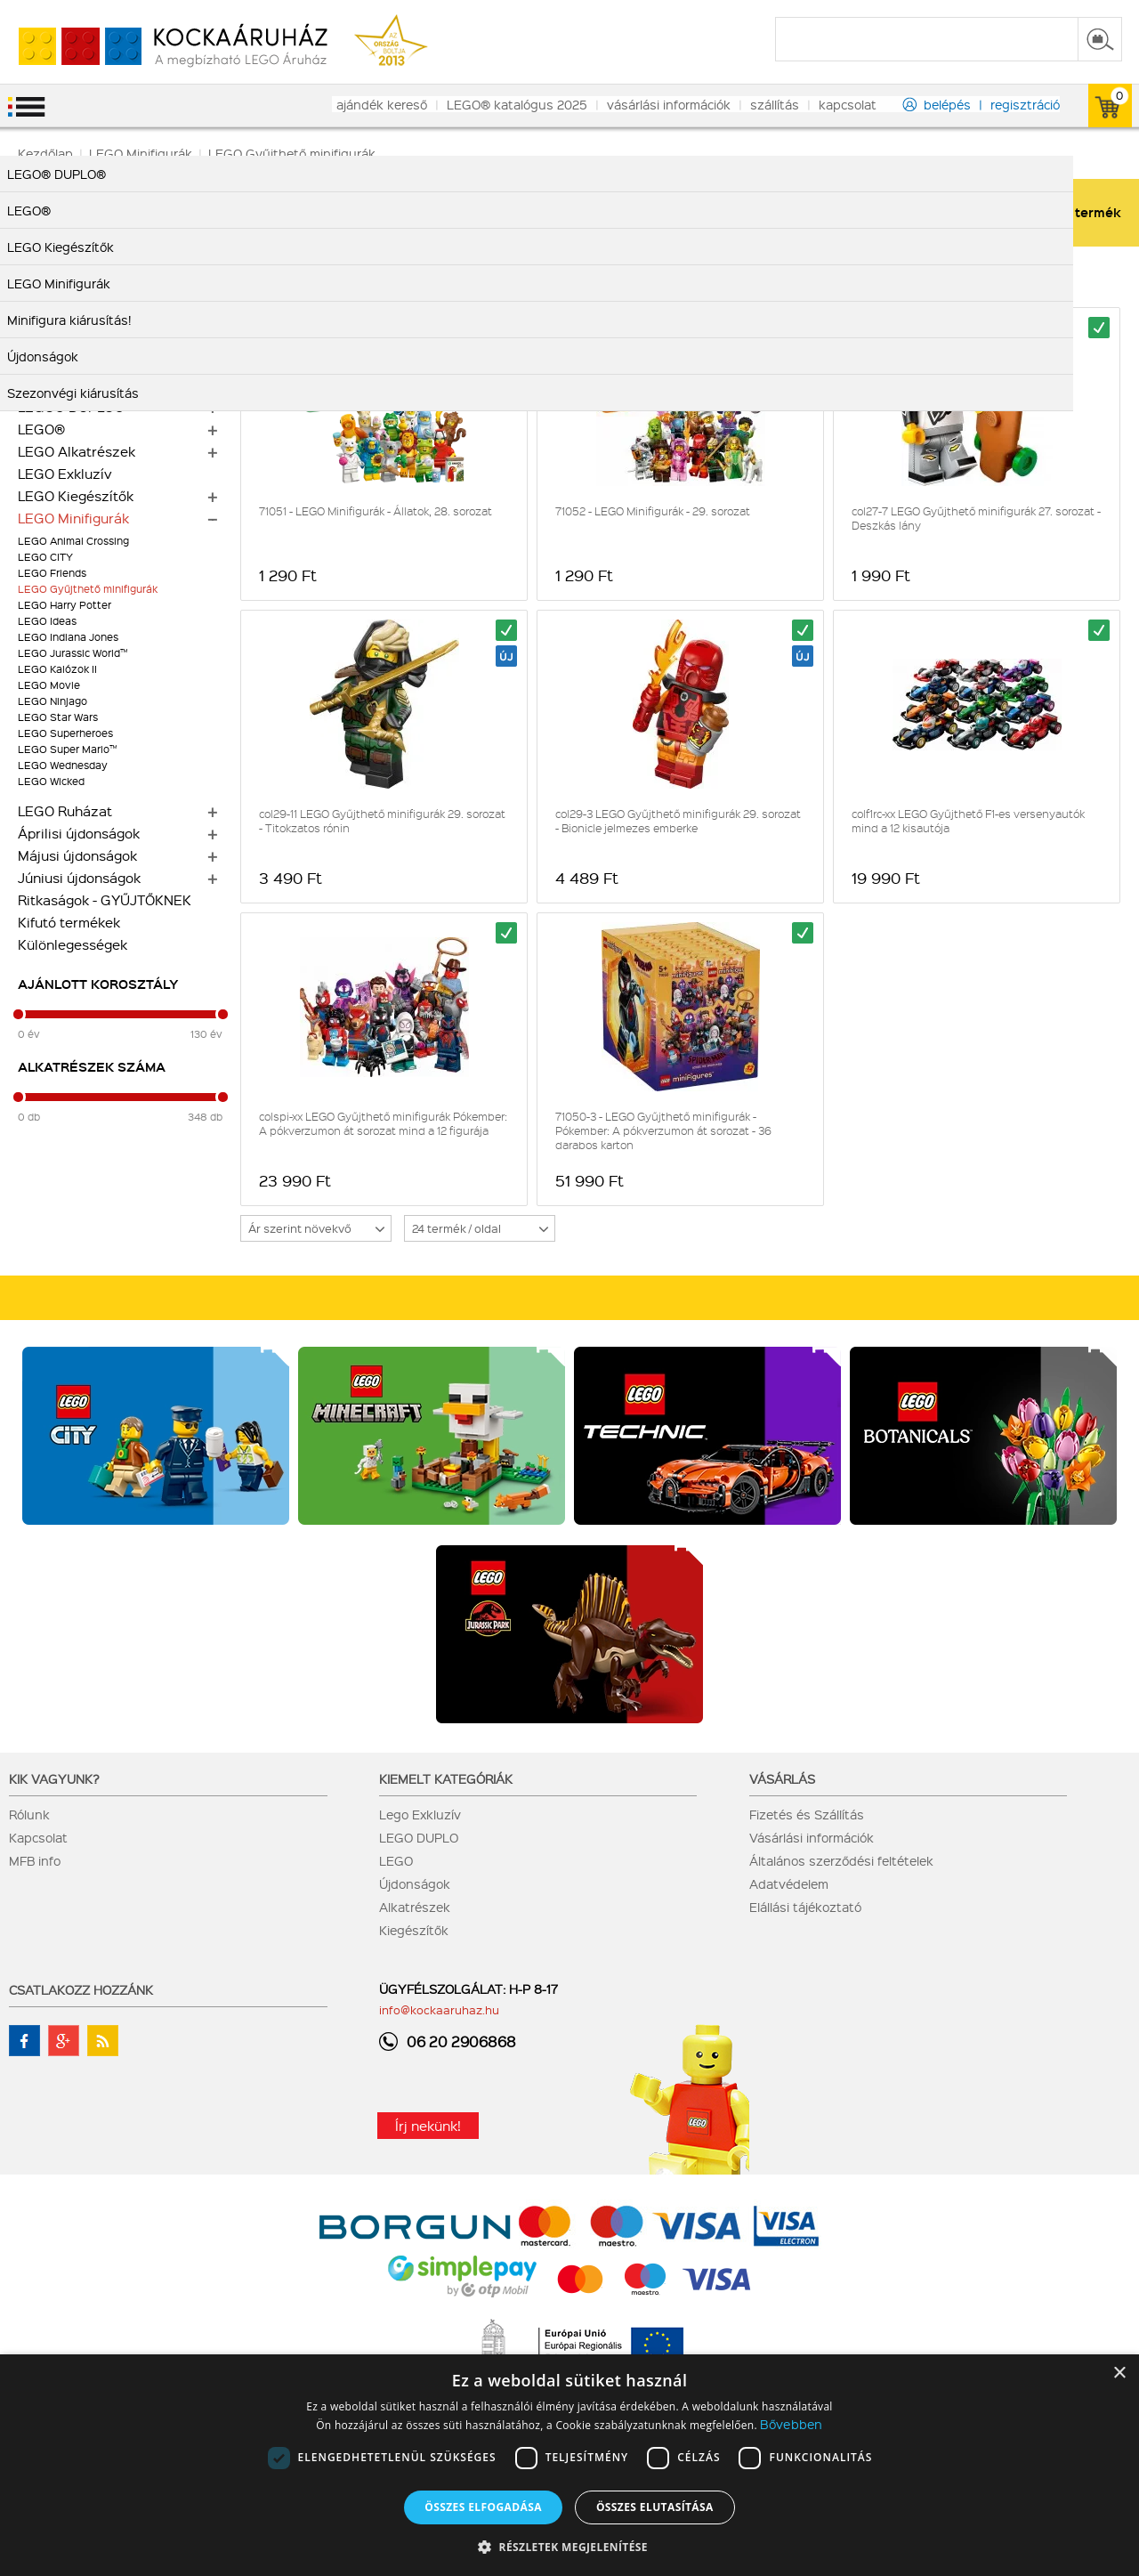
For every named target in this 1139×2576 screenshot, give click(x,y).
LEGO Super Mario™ (67, 749)
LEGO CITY (45, 556)
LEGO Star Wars (58, 717)
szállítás (774, 104)
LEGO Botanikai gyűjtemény (108, 273)
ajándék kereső (381, 104)
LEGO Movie (49, 685)
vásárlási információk (669, 104)
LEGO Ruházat (65, 811)
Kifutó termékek (69, 922)
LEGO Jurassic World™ (72, 653)
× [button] (1119, 2373)
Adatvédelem (788, 1883)
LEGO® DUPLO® (71, 407)
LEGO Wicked (51, 781)
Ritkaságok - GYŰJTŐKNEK (104, 900)
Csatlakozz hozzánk (81, 1989)
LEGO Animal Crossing (73, 540)
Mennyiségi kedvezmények (105, 384)
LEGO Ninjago (52, 701)
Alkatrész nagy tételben (96, 362)
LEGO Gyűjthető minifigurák (88, 588)
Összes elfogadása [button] (483, 2507)
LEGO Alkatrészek (76, 451)
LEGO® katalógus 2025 (517, 104)
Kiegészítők (413, 1929)
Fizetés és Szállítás (806, 1814)
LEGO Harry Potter (64, 605)
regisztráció (1025, 104)
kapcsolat (847, 104)
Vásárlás (782, 1778)
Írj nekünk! (428, 2126)
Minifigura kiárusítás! (85, 318)
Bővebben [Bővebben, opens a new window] (791, 2424)
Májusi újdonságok (77, 855)
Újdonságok (414, 1883)
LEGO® (41, 429)
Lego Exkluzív (420, 1814)
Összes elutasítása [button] (655, 2507)
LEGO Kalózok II (57, 669)
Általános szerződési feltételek (841, 1860)
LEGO (396, 1860)
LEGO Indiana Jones (68, 637)
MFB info (35, 1860)
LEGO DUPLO (418, 1837)
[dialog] (569, 2465)
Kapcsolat (38, 1837)
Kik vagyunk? (54, 1778)
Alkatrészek (414, 1906)
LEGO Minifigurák (73, 518)
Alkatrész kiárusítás (82, 340)
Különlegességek (72, 944)
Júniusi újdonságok (79, 878)
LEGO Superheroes (65, 733)
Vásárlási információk (811, 1837)
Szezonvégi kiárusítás (89, 295)
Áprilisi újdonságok (79, 833)
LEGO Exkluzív (65, 473)
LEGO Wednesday (63, 765)
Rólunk (29, 1814)
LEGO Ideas (47, 621)
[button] (569, 2546)
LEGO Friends (52, 572)
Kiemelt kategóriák (446, 1778)
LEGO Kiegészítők (75, 496)
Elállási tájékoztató (805, 1906)
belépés (947, 104)
